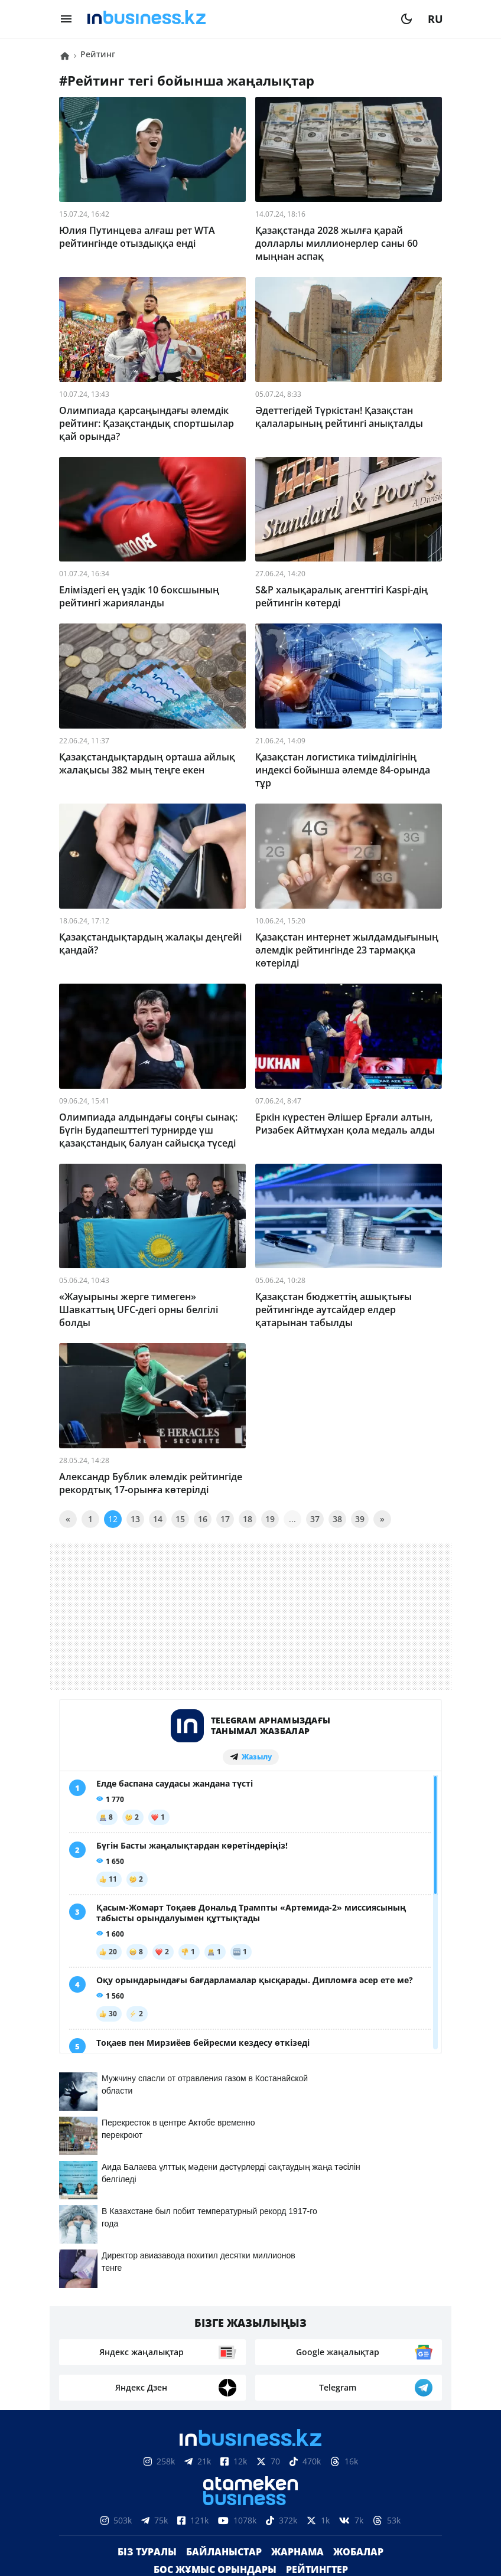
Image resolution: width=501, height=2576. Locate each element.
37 (315, 1518)
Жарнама (297, 2551)
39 (360, 1518)
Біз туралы (147, 2551)
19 (270, 1518)
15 (180, 1518)
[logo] (236, 19)
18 (247, 1518)
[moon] (406, 19)
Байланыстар (224, 2551)
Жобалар (358, 2551)
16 (202, 1518)
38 (337, 1518)
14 (157, 1518)
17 (225, 1518)
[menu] (66, 19)
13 (135, 1518)
